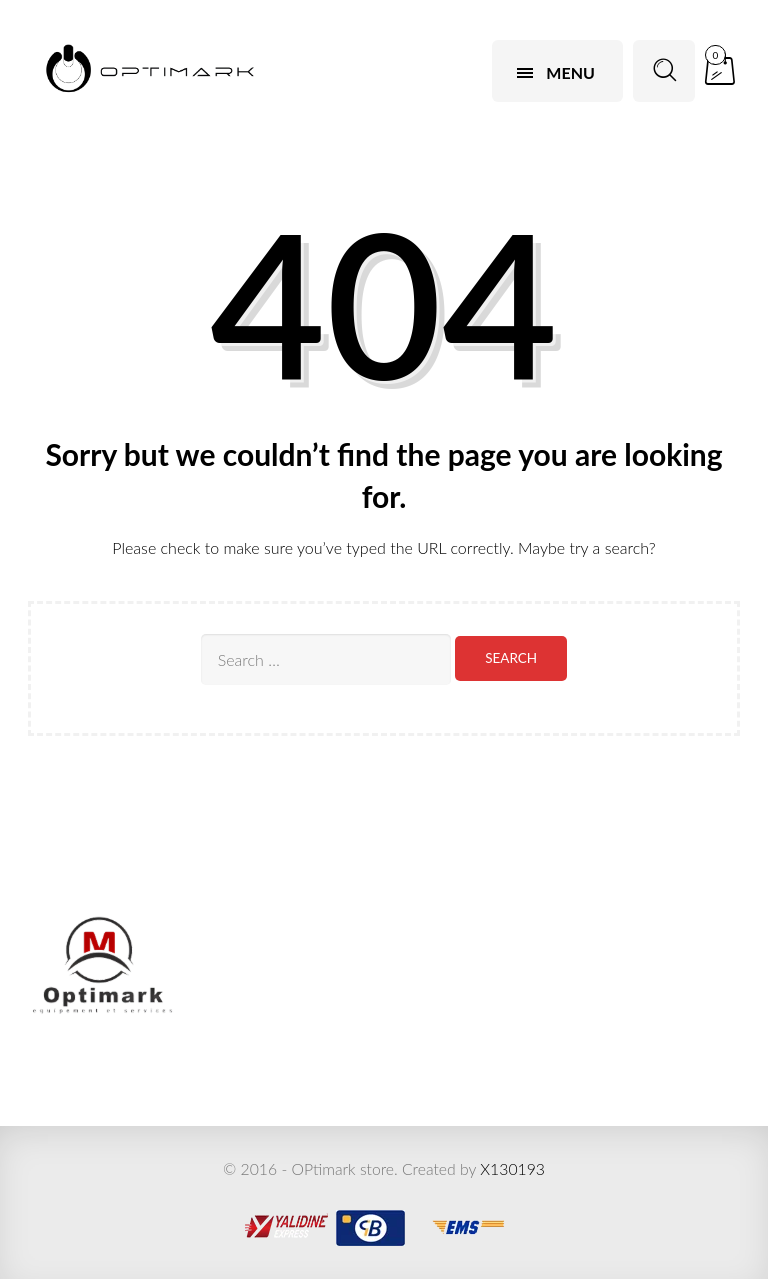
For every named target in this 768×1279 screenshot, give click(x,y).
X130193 (512, 1168)
